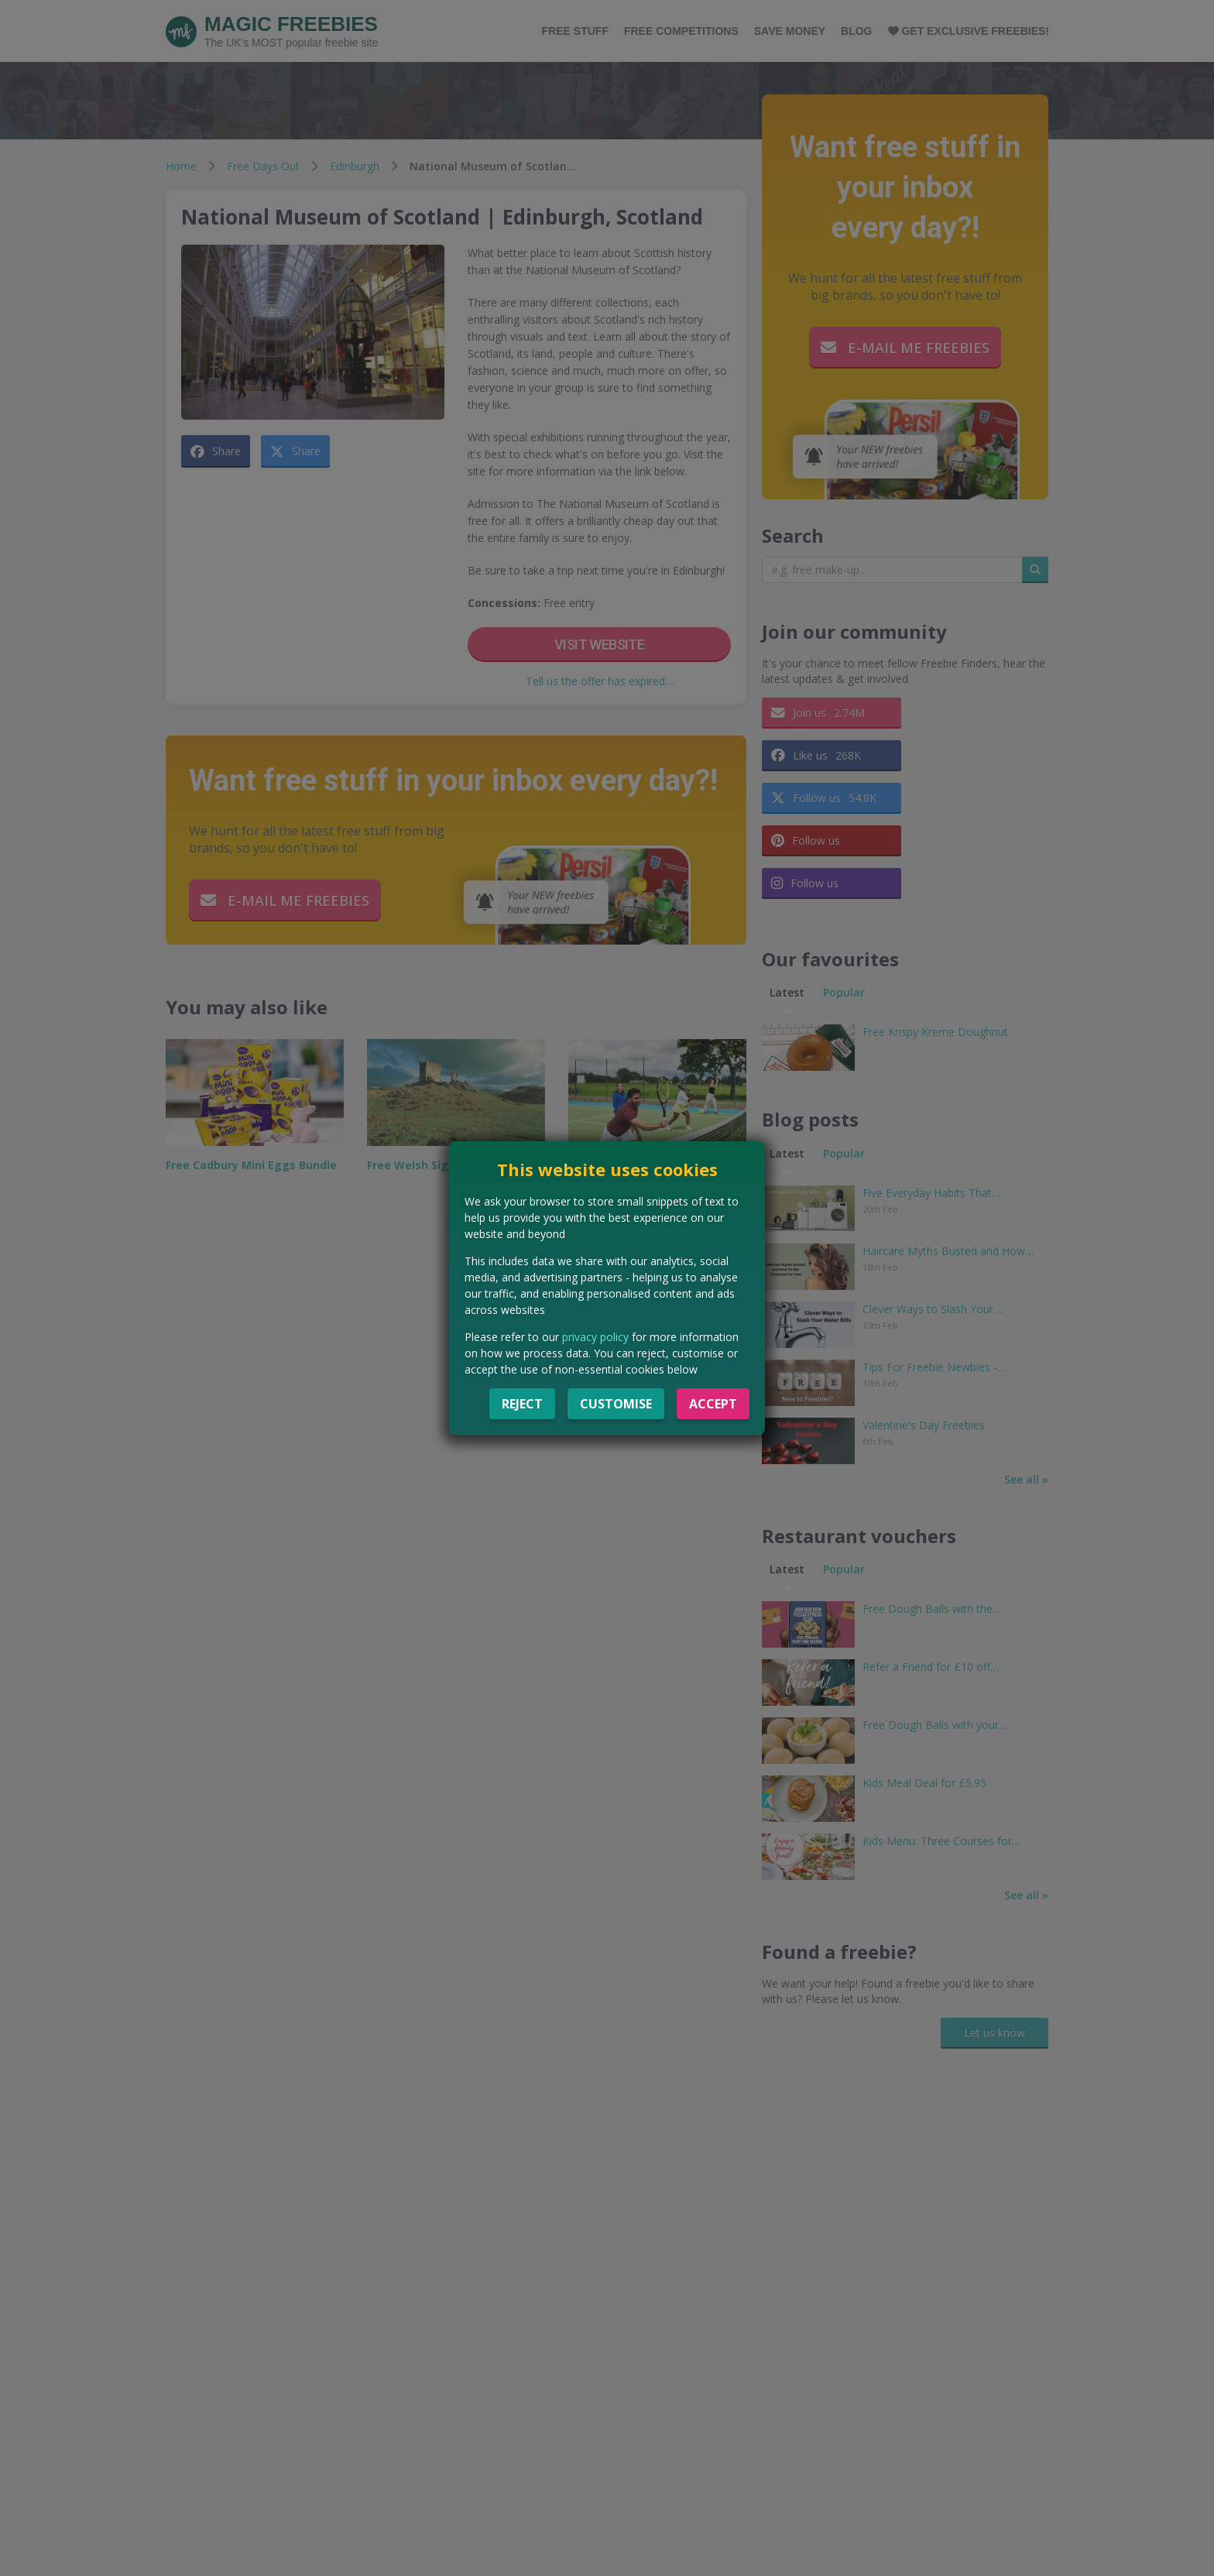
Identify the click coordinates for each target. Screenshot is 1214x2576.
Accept (713, 1403)
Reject (522, 1403)
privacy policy (595, 1336)
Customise (616, 1403)
